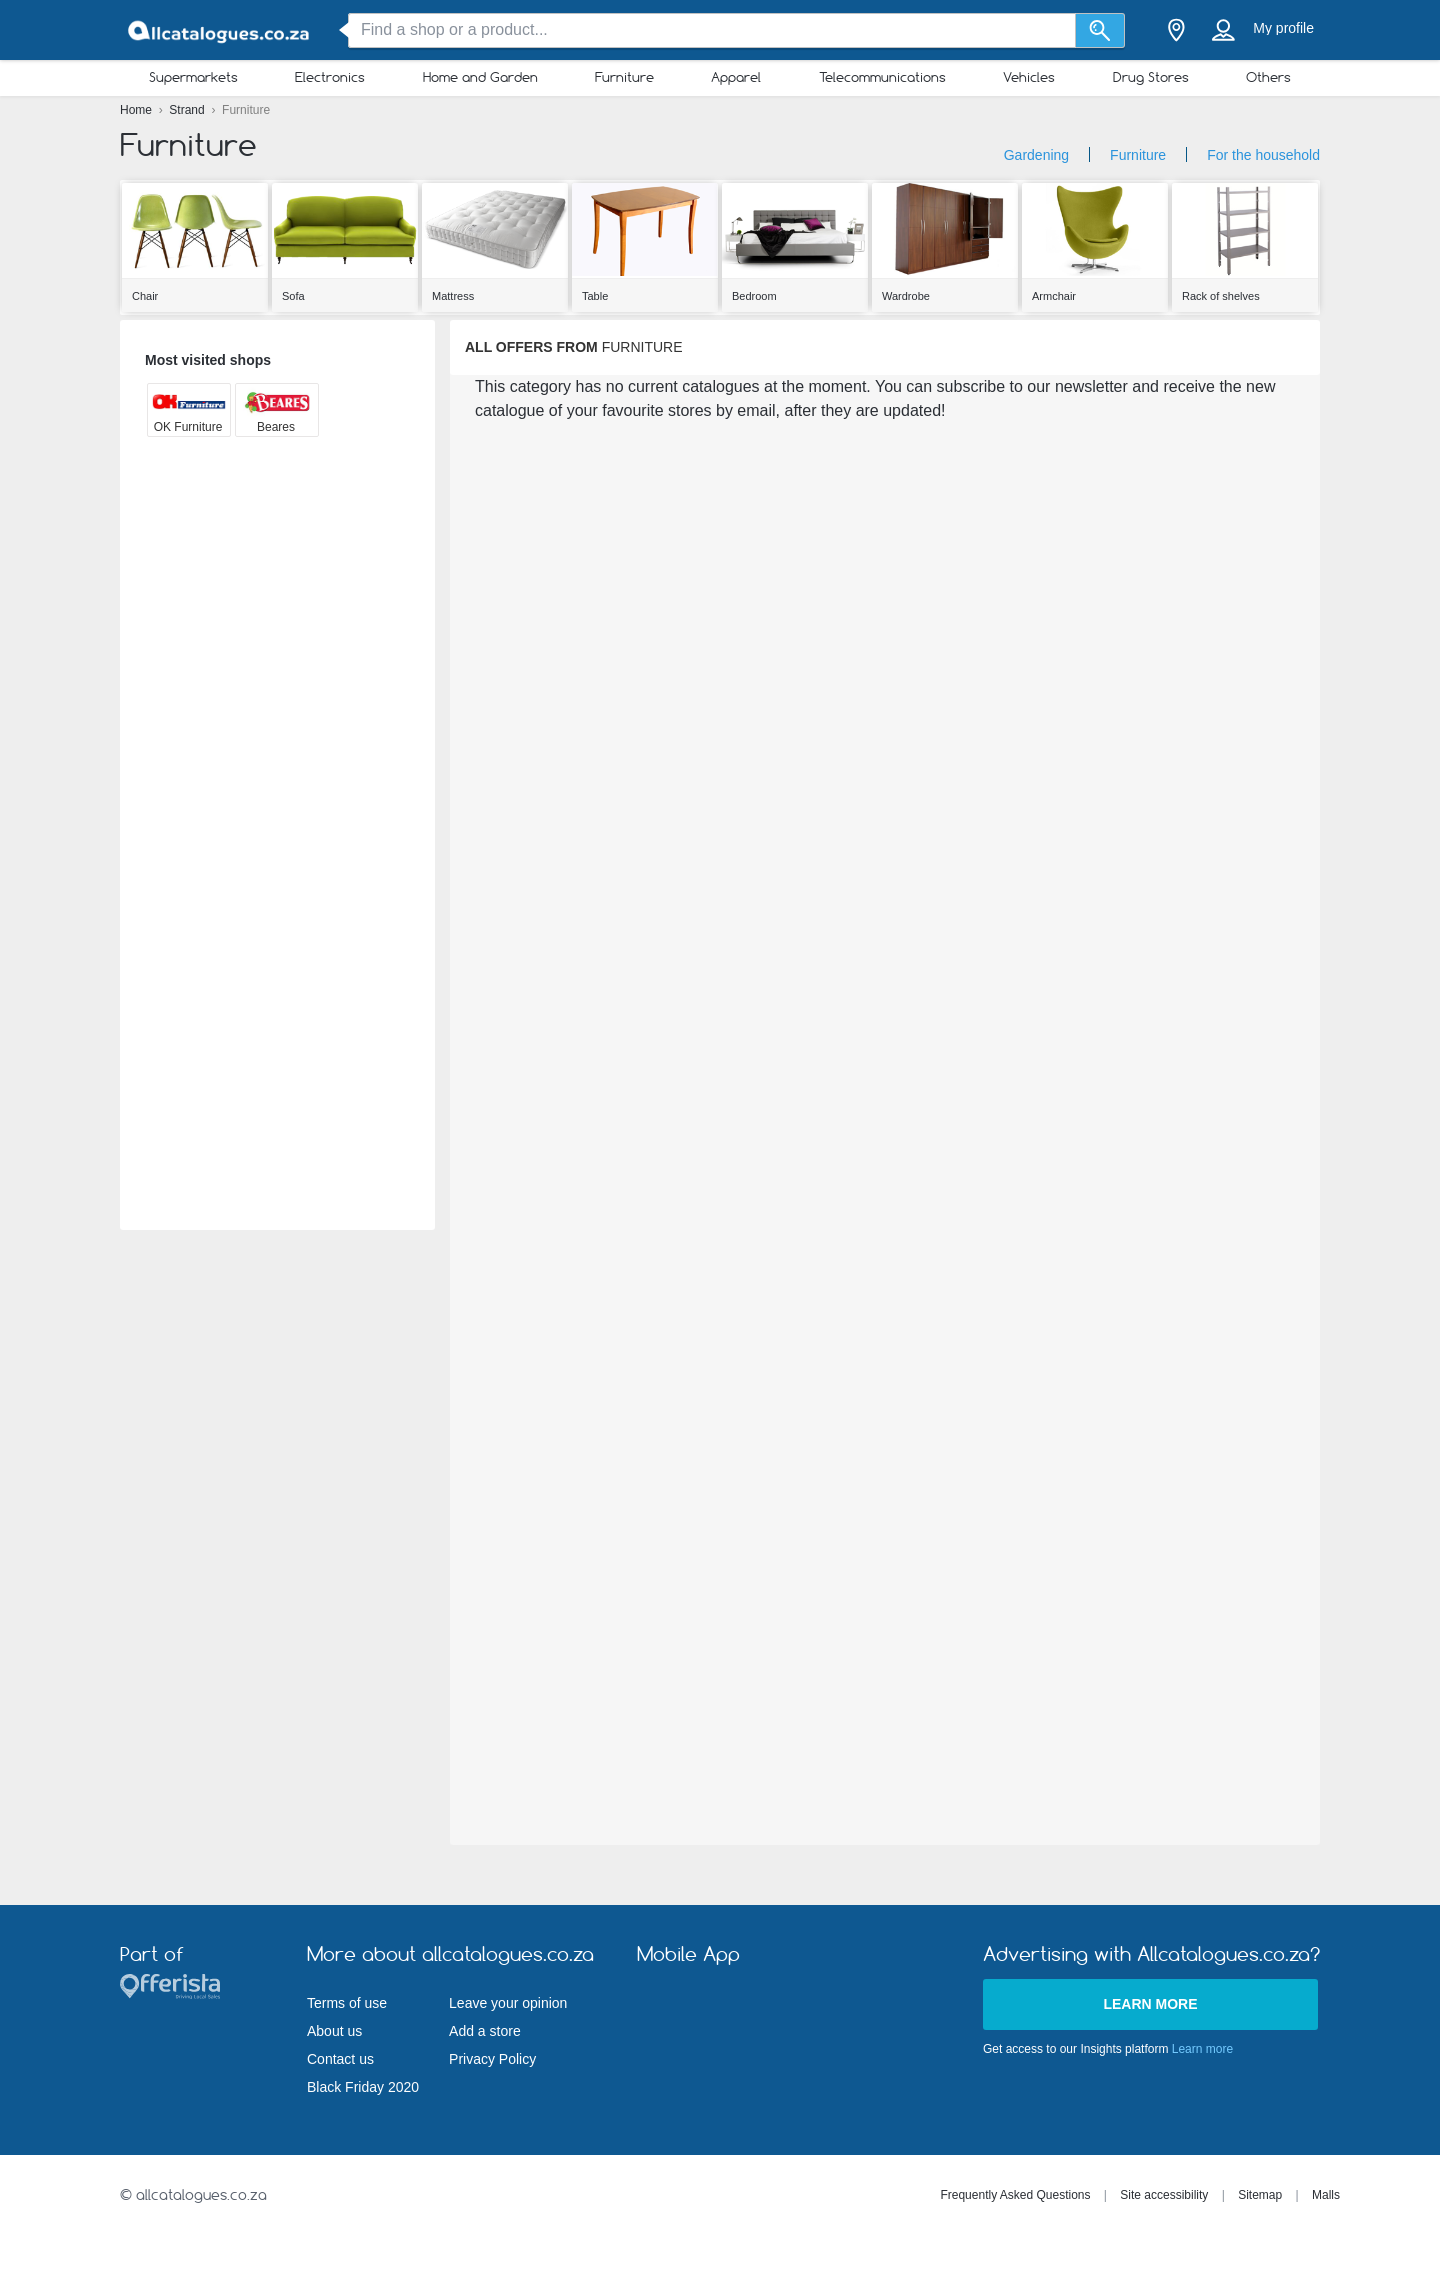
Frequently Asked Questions (1015, 2195)
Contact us (340, 2059)
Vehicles (1029, 77)
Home (137, 110)
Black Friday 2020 (363, 2087)
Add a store (485, 2031)
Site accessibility (1164, 2195)
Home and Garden (480, 77)
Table (595, 296)
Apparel (736, 77)
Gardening (1036, 155)
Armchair (1054, 296)
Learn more (1150, 2004)
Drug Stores (1151, 77)
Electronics (330, 77)
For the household (1263, 155)
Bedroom (754, 296)
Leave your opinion (508, 2003)
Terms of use (347, 2003)
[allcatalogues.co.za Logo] (220, 30)
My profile (1283, 28)
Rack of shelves (1221, 296)
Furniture (624, 77)
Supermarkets (193, 77)
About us (334, 2031)
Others (1268, 77)
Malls (1326, 2195)
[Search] (1100, 30)
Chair (145, 296)
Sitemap (1260, 2195)
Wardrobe (906, 296)
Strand (188, 110)
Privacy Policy (492, 2059)
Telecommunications (882, 77)
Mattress (453, 296)
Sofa (293, 296)
